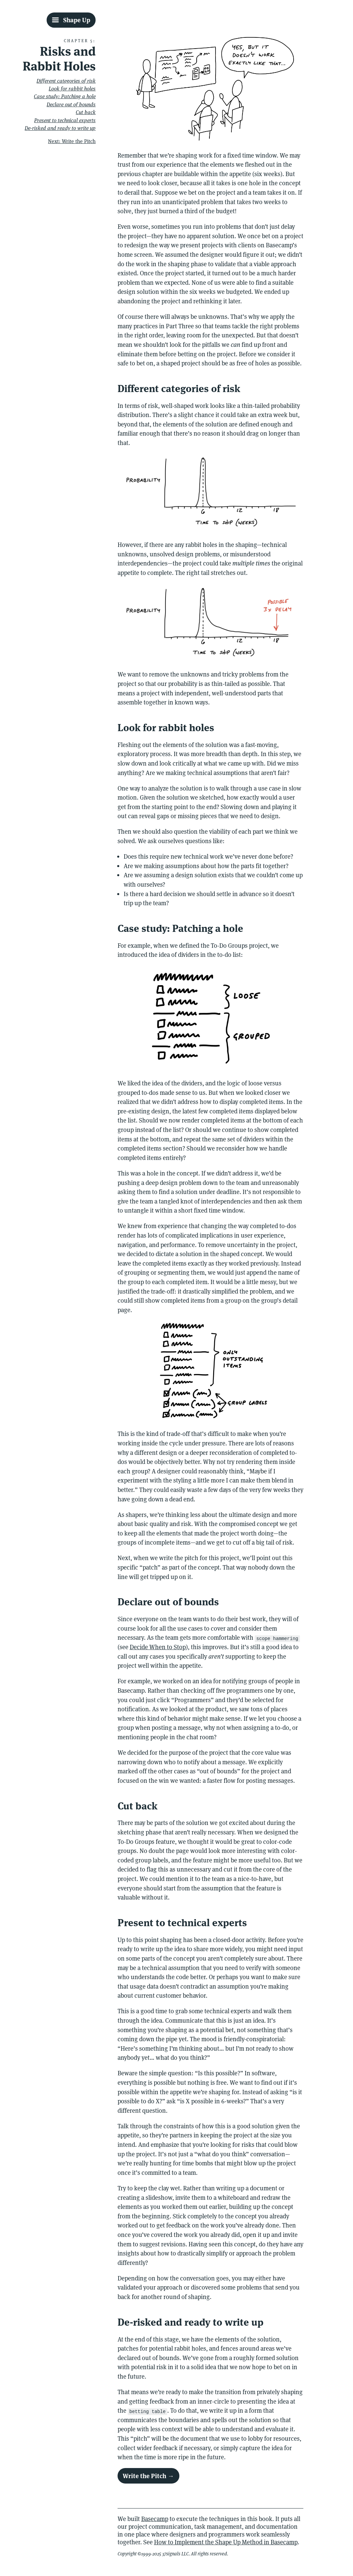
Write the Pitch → (148, 2476)
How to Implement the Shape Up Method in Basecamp (226, 2542)
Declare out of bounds (71, 104)
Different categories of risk (66, 80)
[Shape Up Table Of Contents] (71, 20)
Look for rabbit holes (72, 88)
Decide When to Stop (158, 1647)
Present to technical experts (65, 120)
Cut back (86, 112)
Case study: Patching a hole (65, 96)
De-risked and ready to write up (60, 128)
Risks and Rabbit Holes (59, 58)
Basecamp (154, 2519)
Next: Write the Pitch (72, 141)
